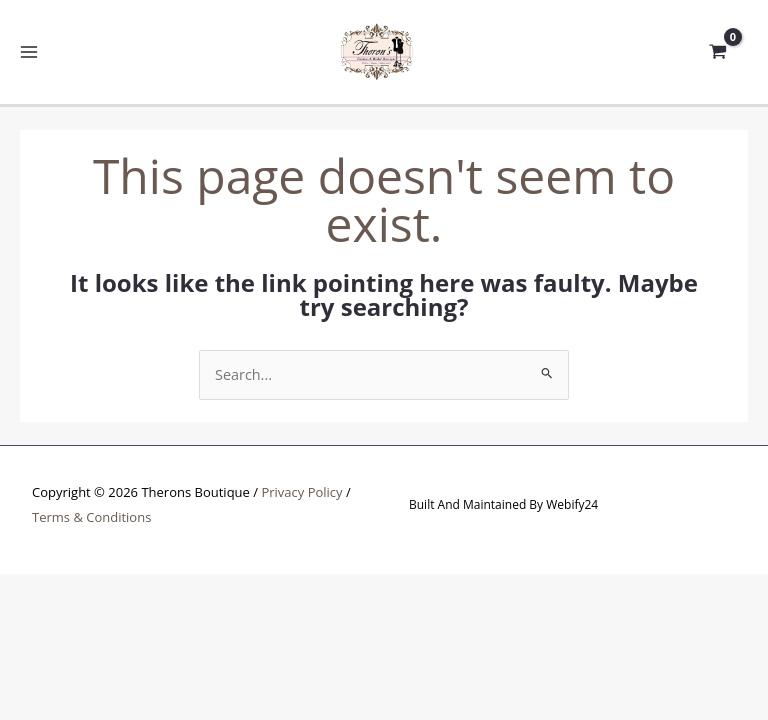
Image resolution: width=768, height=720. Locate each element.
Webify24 (572, 506)
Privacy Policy (301, 494)
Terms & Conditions (91, 518)
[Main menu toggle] (29, 52)
